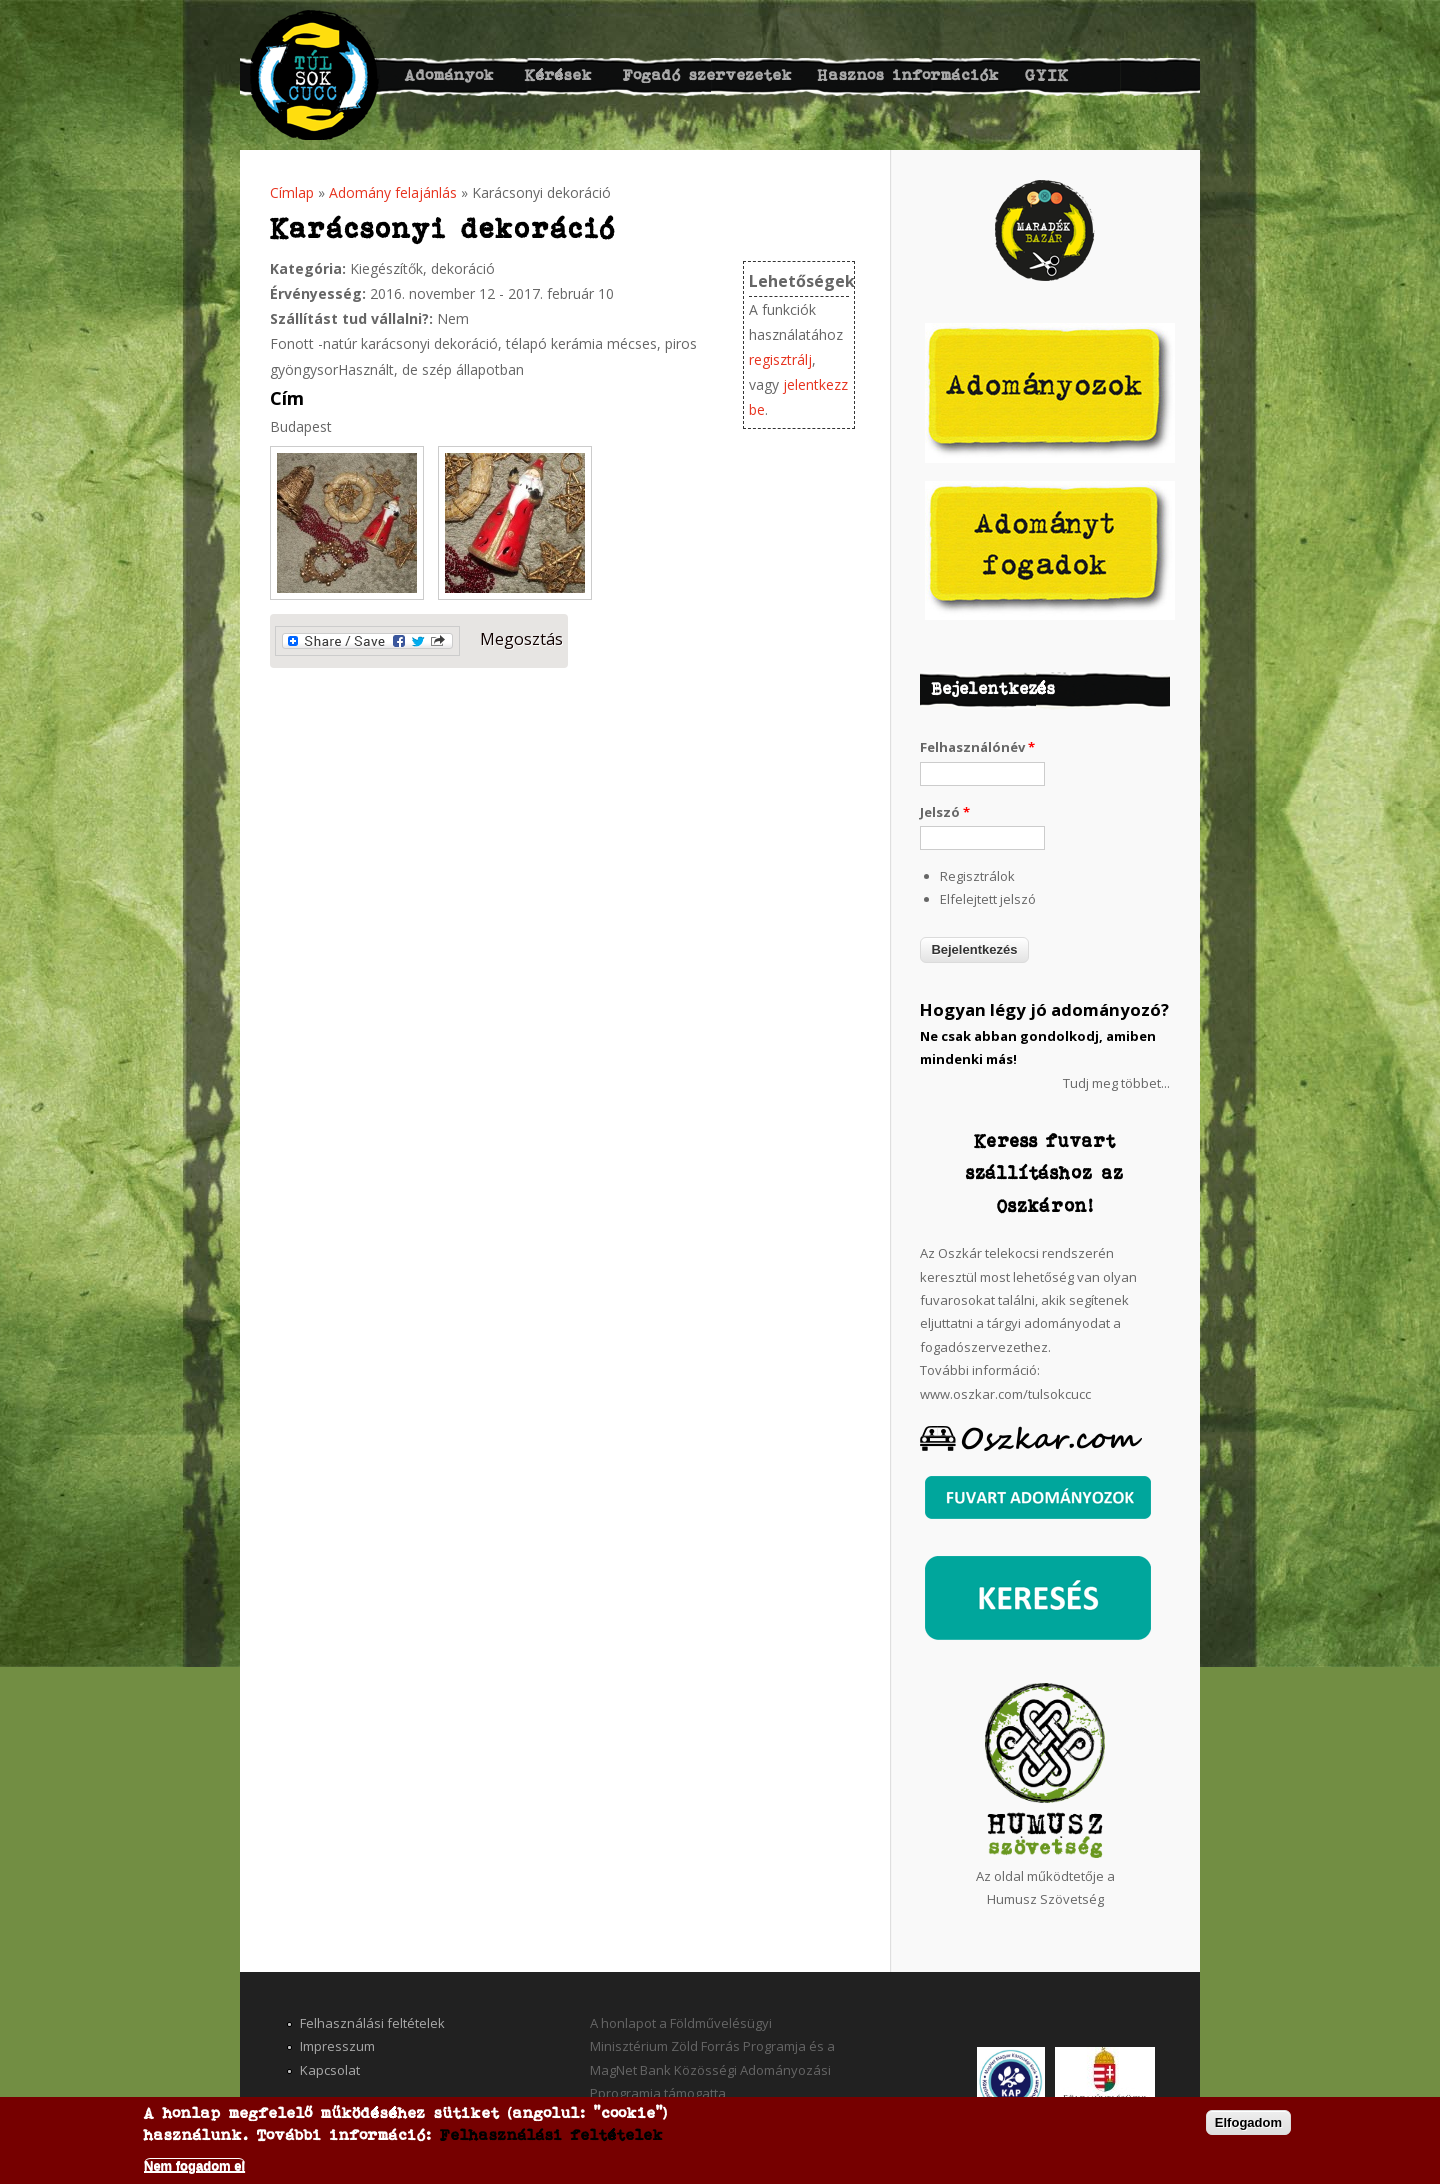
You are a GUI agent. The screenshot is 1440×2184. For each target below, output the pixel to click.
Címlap (292, 192)
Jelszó (945, 812)
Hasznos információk (909, 74)
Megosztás (419, 641)
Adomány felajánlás (393, 192)
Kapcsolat (330, 2070)
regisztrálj (780, 359)
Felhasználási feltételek (372, 2023)
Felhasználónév (977, 747)
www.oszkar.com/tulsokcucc (1005, 1394)
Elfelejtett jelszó (988, 899)
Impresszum (337, 2046)
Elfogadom (1248, 2122)
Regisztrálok (977, 876)
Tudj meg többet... (1116, 1083)
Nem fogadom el (194, 2165)
